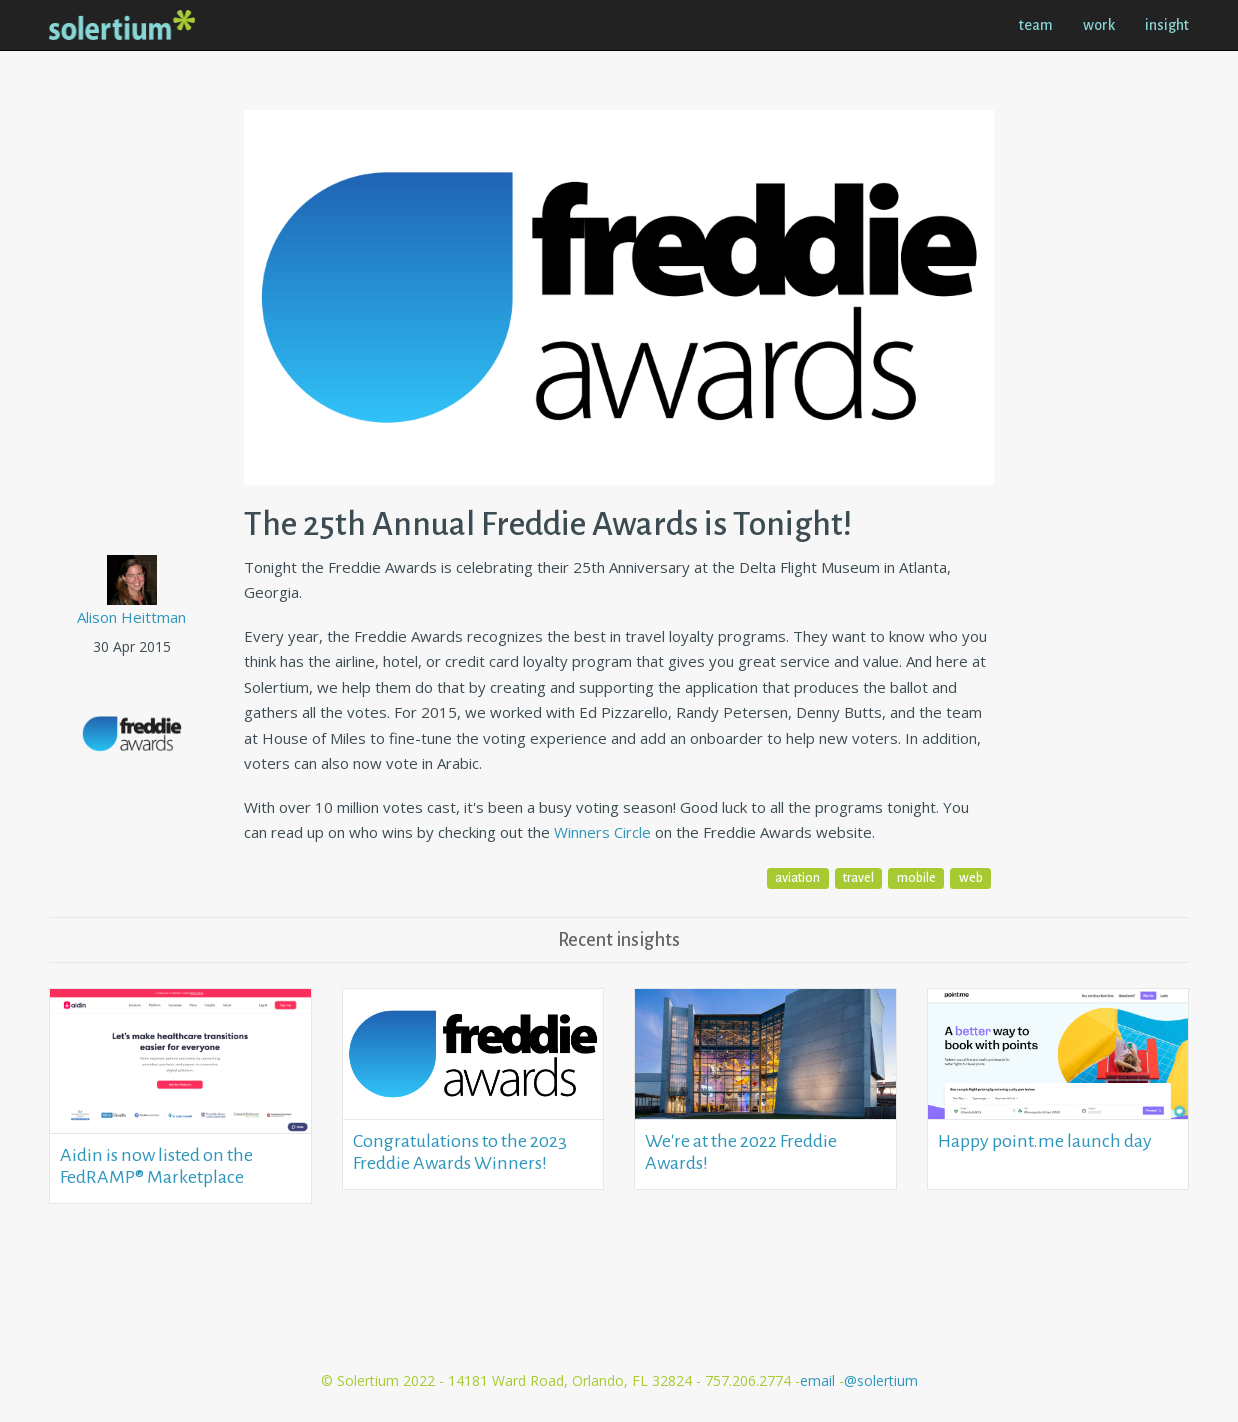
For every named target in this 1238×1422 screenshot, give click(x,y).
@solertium (881, 1380)
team (1036, 25)
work (1099, 25)
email (819, 1380)
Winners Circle (602, 832)
